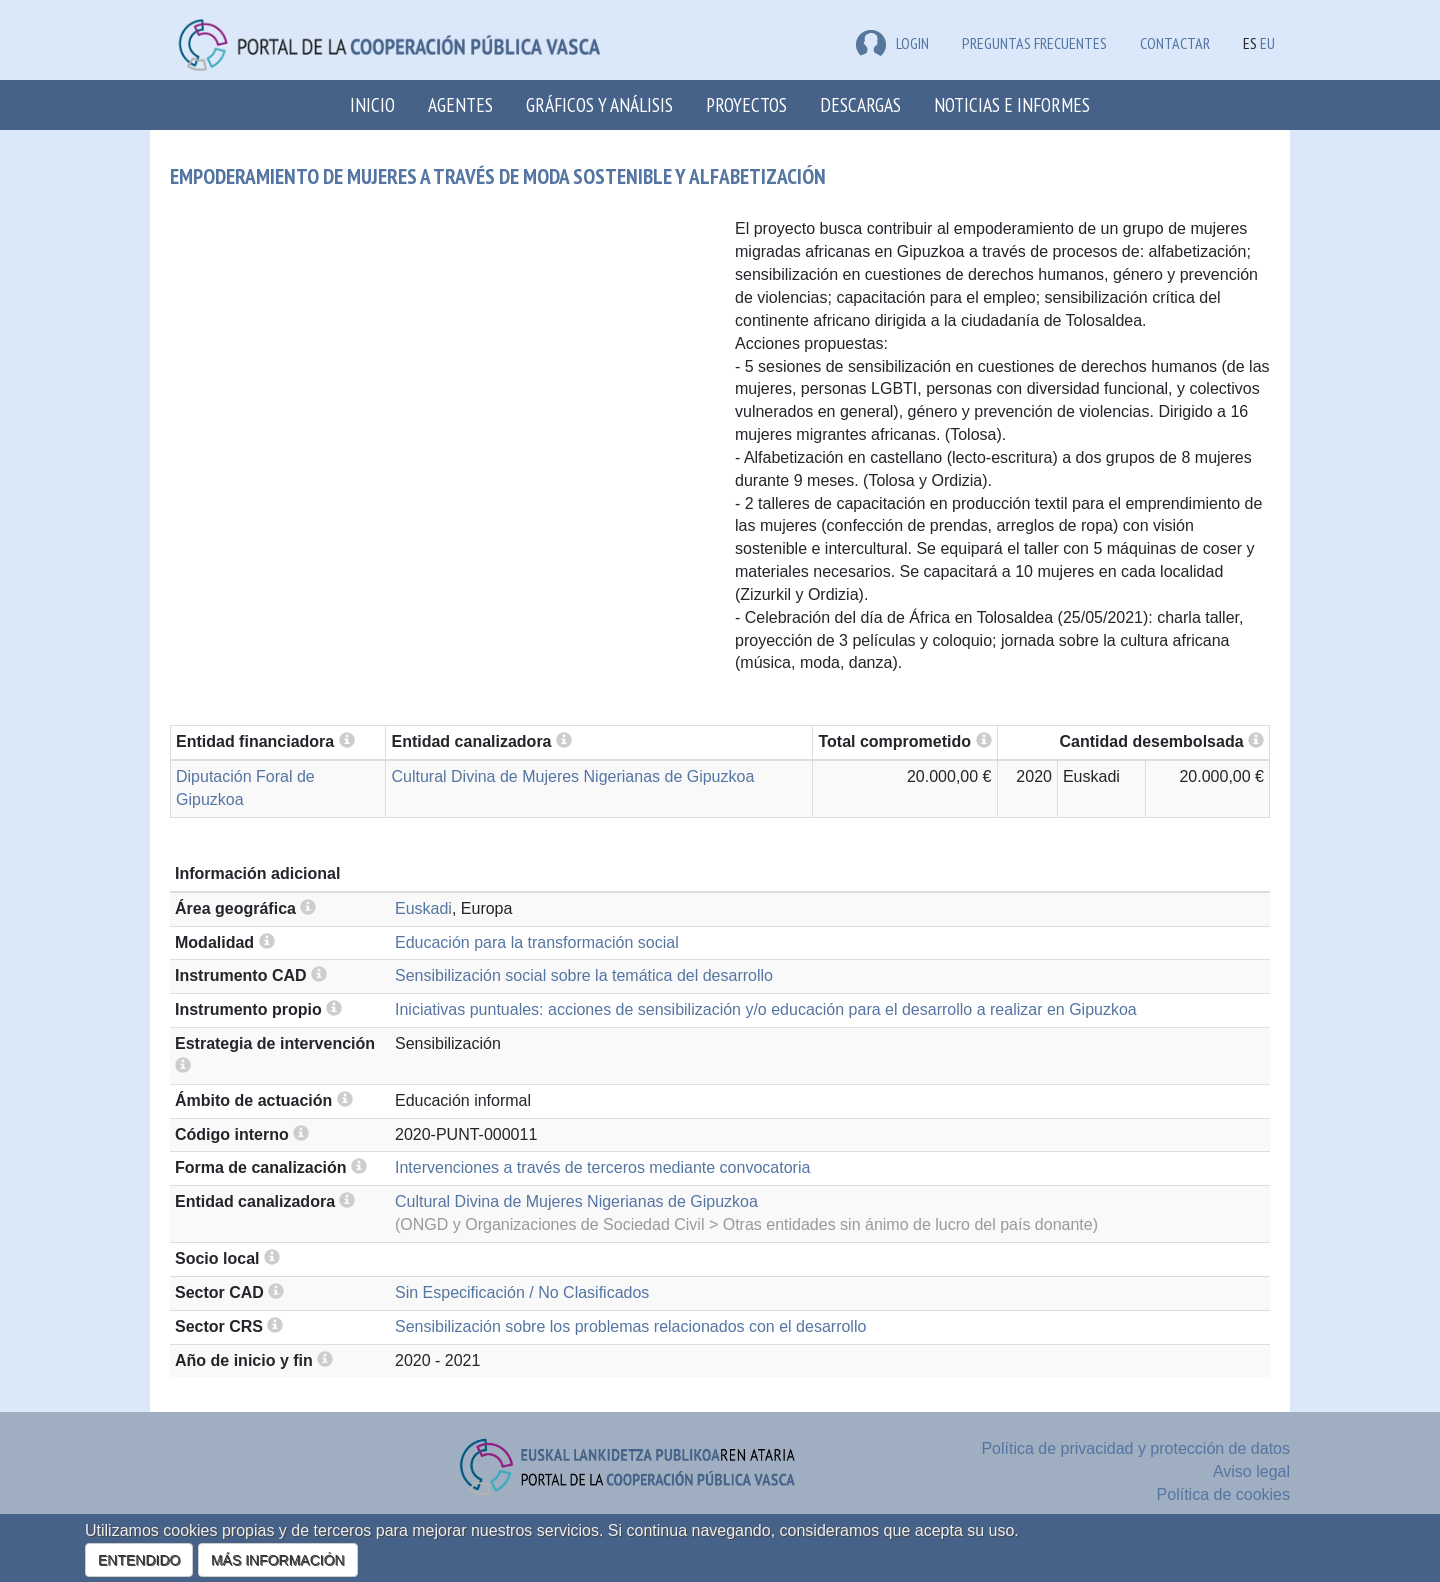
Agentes (460, 104)
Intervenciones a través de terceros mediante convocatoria (602, 1167)
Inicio (372, 104)
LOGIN (892, 43)
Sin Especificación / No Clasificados (522, 1292)
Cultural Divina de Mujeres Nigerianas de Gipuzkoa (572, 776)
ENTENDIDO (139, 1560)
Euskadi (423, 908)
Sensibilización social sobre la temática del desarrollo (584, 975)
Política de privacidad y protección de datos (1135, 1448)
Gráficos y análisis (599, 104)
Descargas (860, 104)
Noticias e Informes (1012, 104)
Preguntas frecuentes (1034, 43)
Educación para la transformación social (537, 942)
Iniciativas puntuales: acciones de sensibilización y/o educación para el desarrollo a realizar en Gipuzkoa (766, 1009)
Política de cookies (1223, 1494)
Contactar (1175, 43)
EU (1267, 43)
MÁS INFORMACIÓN (278, 1560)
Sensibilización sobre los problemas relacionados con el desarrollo (630, 1326)
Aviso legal (1251, 1471)
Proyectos (746, 104)
